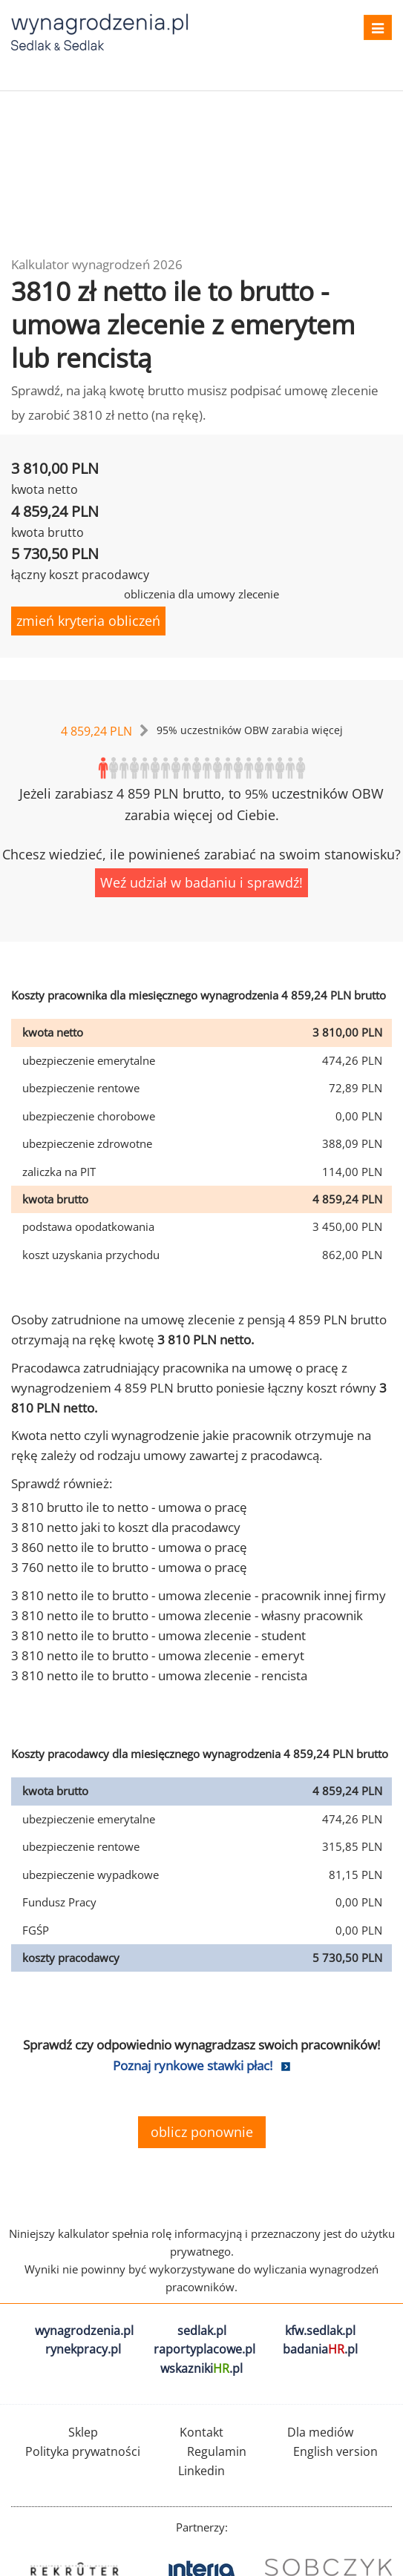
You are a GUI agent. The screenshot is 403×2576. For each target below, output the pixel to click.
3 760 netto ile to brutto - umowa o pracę (129, 1567)
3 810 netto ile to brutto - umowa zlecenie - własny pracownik (187, 1615)
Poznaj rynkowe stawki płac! (192, 2065)
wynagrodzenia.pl (84, 2330)
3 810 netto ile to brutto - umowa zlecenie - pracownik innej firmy (198, 1595)
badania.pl (320, 2349)
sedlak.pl (201, 2330)
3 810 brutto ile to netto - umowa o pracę (129, 1507)
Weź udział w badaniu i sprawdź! (201, 882)
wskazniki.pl (201, 2368)
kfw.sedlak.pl (320, 2330)
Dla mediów (320, 2432)
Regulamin (216, 2451)
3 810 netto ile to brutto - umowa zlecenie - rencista (159, 1675)
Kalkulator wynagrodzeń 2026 (97, 264)
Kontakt (201, 2432)
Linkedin (201, 2471)
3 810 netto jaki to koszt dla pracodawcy (125, 1527)
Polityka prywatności (82, 2451)
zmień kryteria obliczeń (88, 621)
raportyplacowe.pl (204, 2349)
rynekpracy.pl (83, 2349)
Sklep (83, 2432)
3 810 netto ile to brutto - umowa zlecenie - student (158, 1635)
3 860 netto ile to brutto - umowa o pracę (129, 1547)
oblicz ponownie (202, 2132)
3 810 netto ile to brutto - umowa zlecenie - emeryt (157, 1655)
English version (335, 2451)
